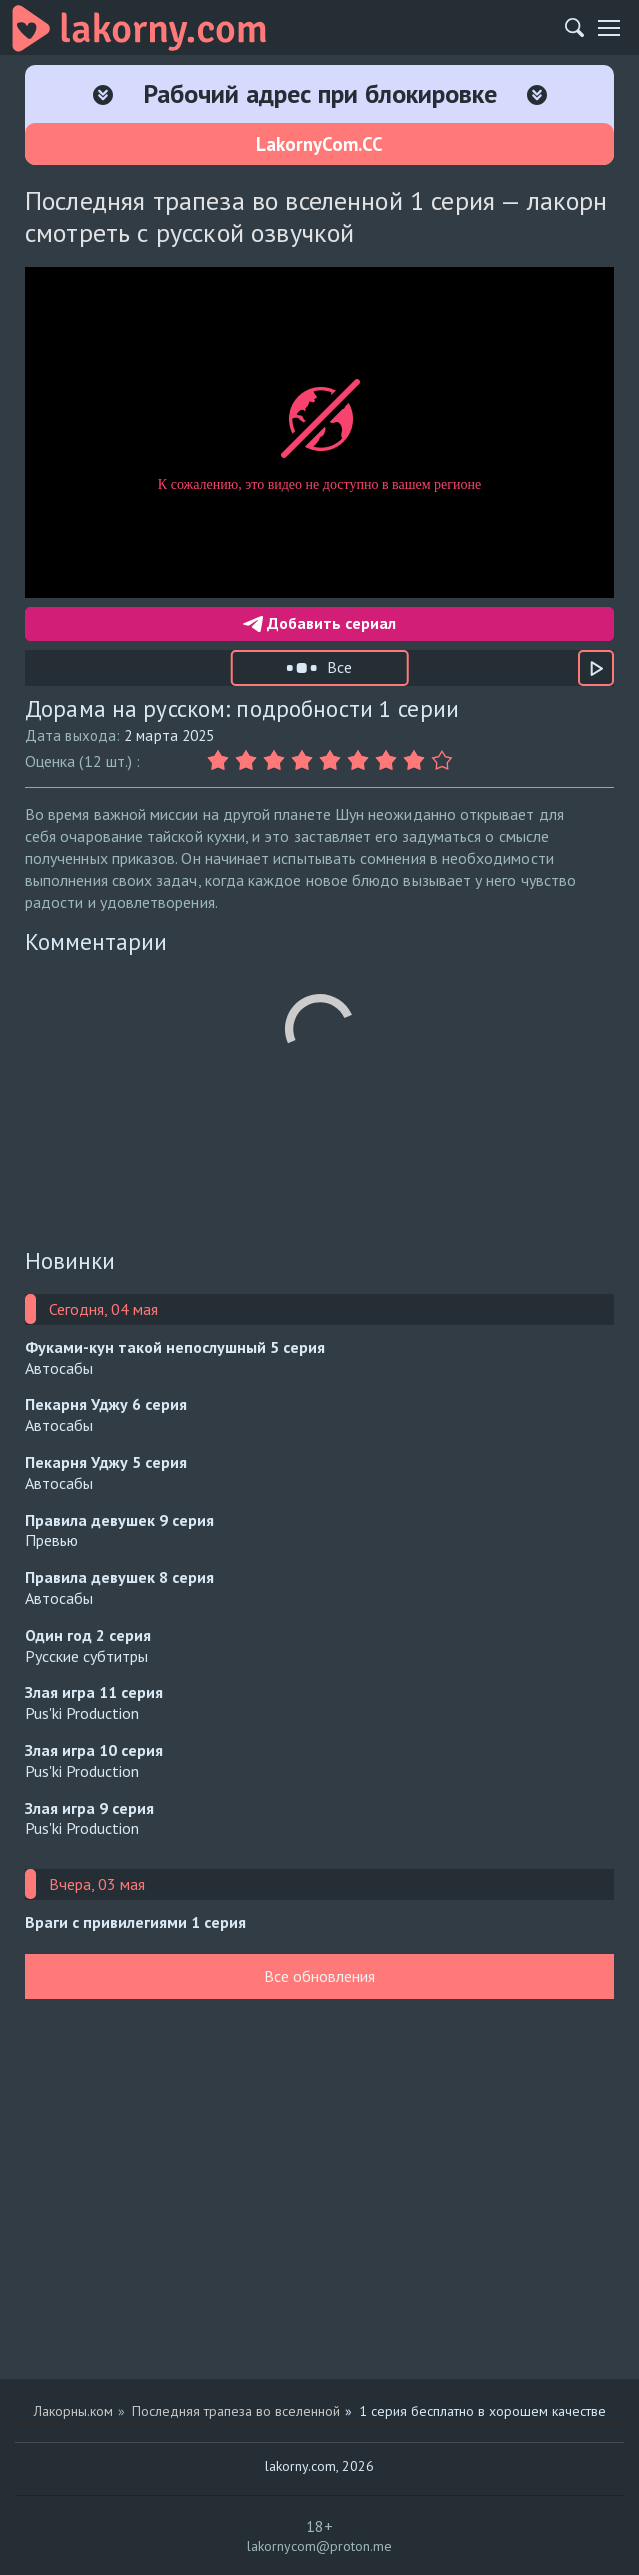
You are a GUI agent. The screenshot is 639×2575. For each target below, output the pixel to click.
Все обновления (319, 1976)
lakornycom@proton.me (319, 2546)
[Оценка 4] (305, 761)
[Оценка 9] (445, 761)
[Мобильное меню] (609, 28)
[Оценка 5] (333, 761)
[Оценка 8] (417, 761)
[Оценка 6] (361, 761)
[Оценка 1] (221, 761)
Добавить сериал (319, 623)
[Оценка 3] (277, 761)
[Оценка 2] (249, 761)
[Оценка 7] (389, 761)
